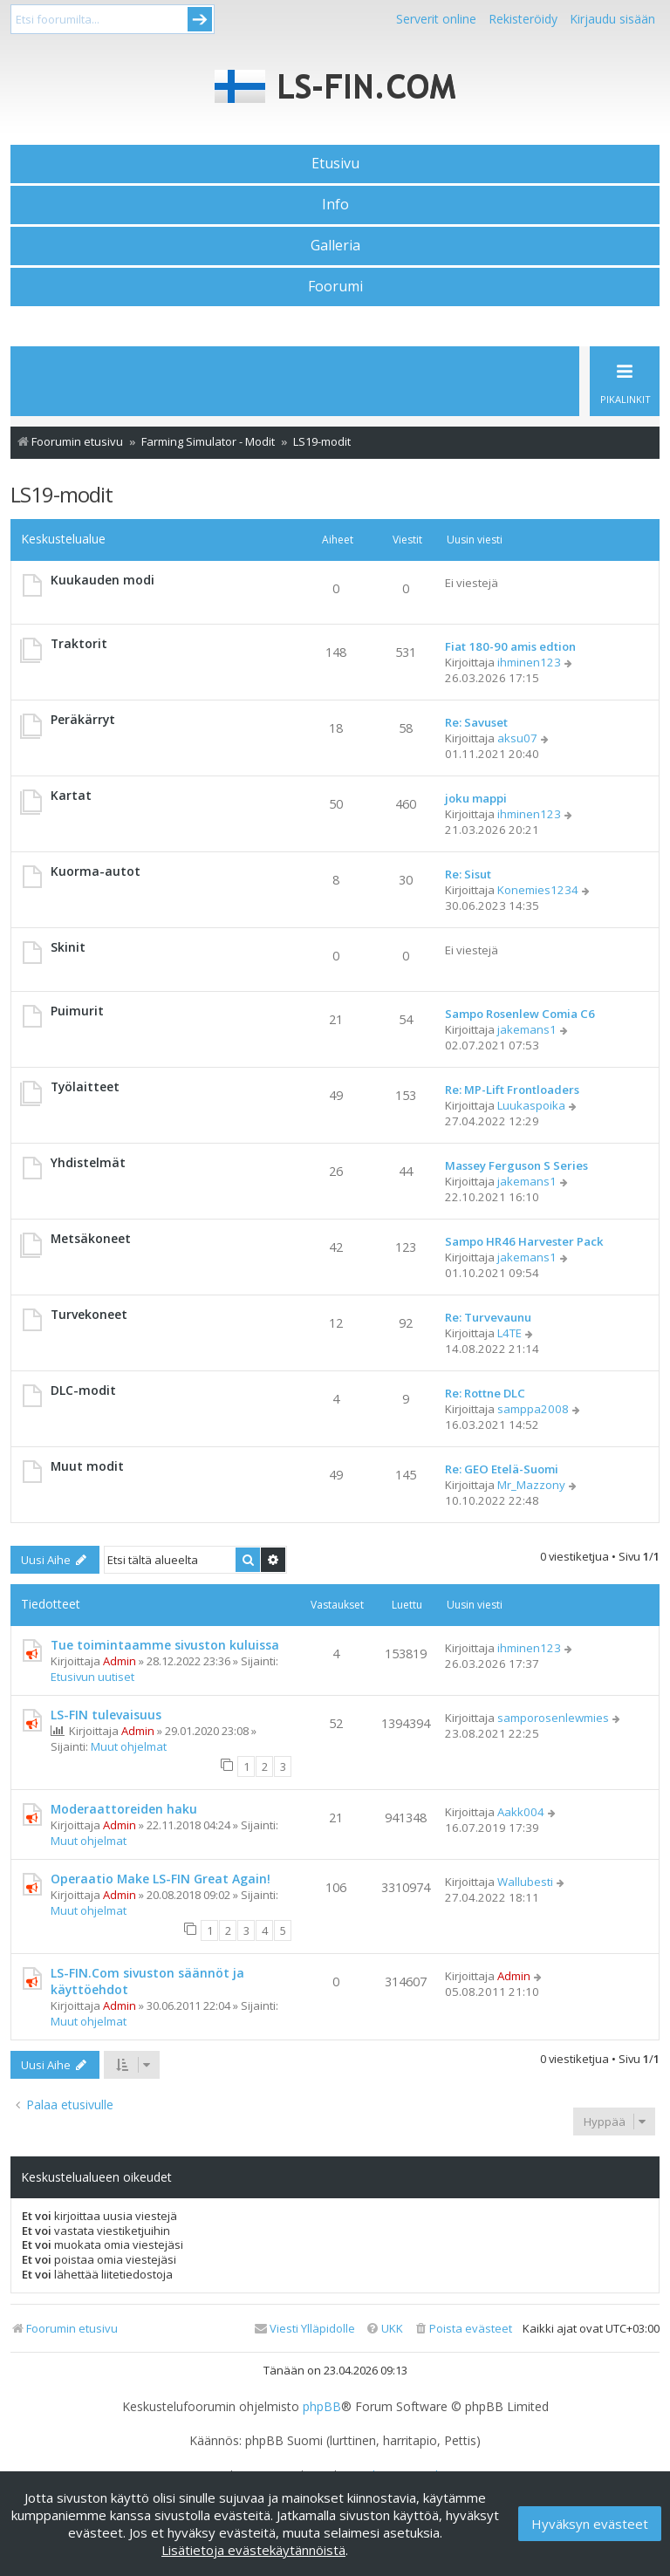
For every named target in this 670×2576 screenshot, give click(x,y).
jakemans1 (527, 1029)
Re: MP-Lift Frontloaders (512, 1089)
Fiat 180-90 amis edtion (510, 646)
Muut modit (87, 1466)
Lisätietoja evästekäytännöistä (253, 2550)
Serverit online (436, 18)
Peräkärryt (83, 719)
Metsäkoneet (91, 1238)
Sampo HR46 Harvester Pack (524, 1241)
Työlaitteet (85, 1086)
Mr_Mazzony (531, 1485)
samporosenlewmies (553, 1717)
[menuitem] (463, 2328)
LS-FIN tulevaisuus (106, 1714)
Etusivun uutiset (92, 1676)
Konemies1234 (537, 890)
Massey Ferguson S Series (516, 1165)
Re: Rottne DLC (485, 1393)
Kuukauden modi (102, 579)
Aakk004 (520, 1812)
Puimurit (77, 1010)
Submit (200, 19)
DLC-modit (83, 1390)
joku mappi (476, 798)
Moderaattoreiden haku (124, 1808)
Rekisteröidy (523, 18)
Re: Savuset (476, 722)
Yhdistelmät (88, 1162)
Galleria (335, 245)
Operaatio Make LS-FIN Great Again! (160, 1878)
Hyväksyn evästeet (589, 2523)
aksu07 (517, 738)
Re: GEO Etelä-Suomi (501, 1469)
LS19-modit (61, 494)
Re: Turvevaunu (488, 1317)
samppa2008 (533, 1409)
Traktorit (79, 643)
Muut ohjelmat (129, 1746)
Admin (119, 1661)
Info (335, 204)
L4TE (509, 1333)
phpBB (322, 2407)
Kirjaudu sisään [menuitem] (612, 18)
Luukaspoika (531, 1105)
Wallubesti (525, 1881)
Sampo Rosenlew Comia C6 (520, 1014)
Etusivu (335, 163)
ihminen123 (529, 662)
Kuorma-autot (95, 871)
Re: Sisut (468, 874)
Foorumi (335, 286)
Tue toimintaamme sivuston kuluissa (165, 1644)
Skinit (68, 947)
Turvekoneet (89, 1314)
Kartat (71, 795)
